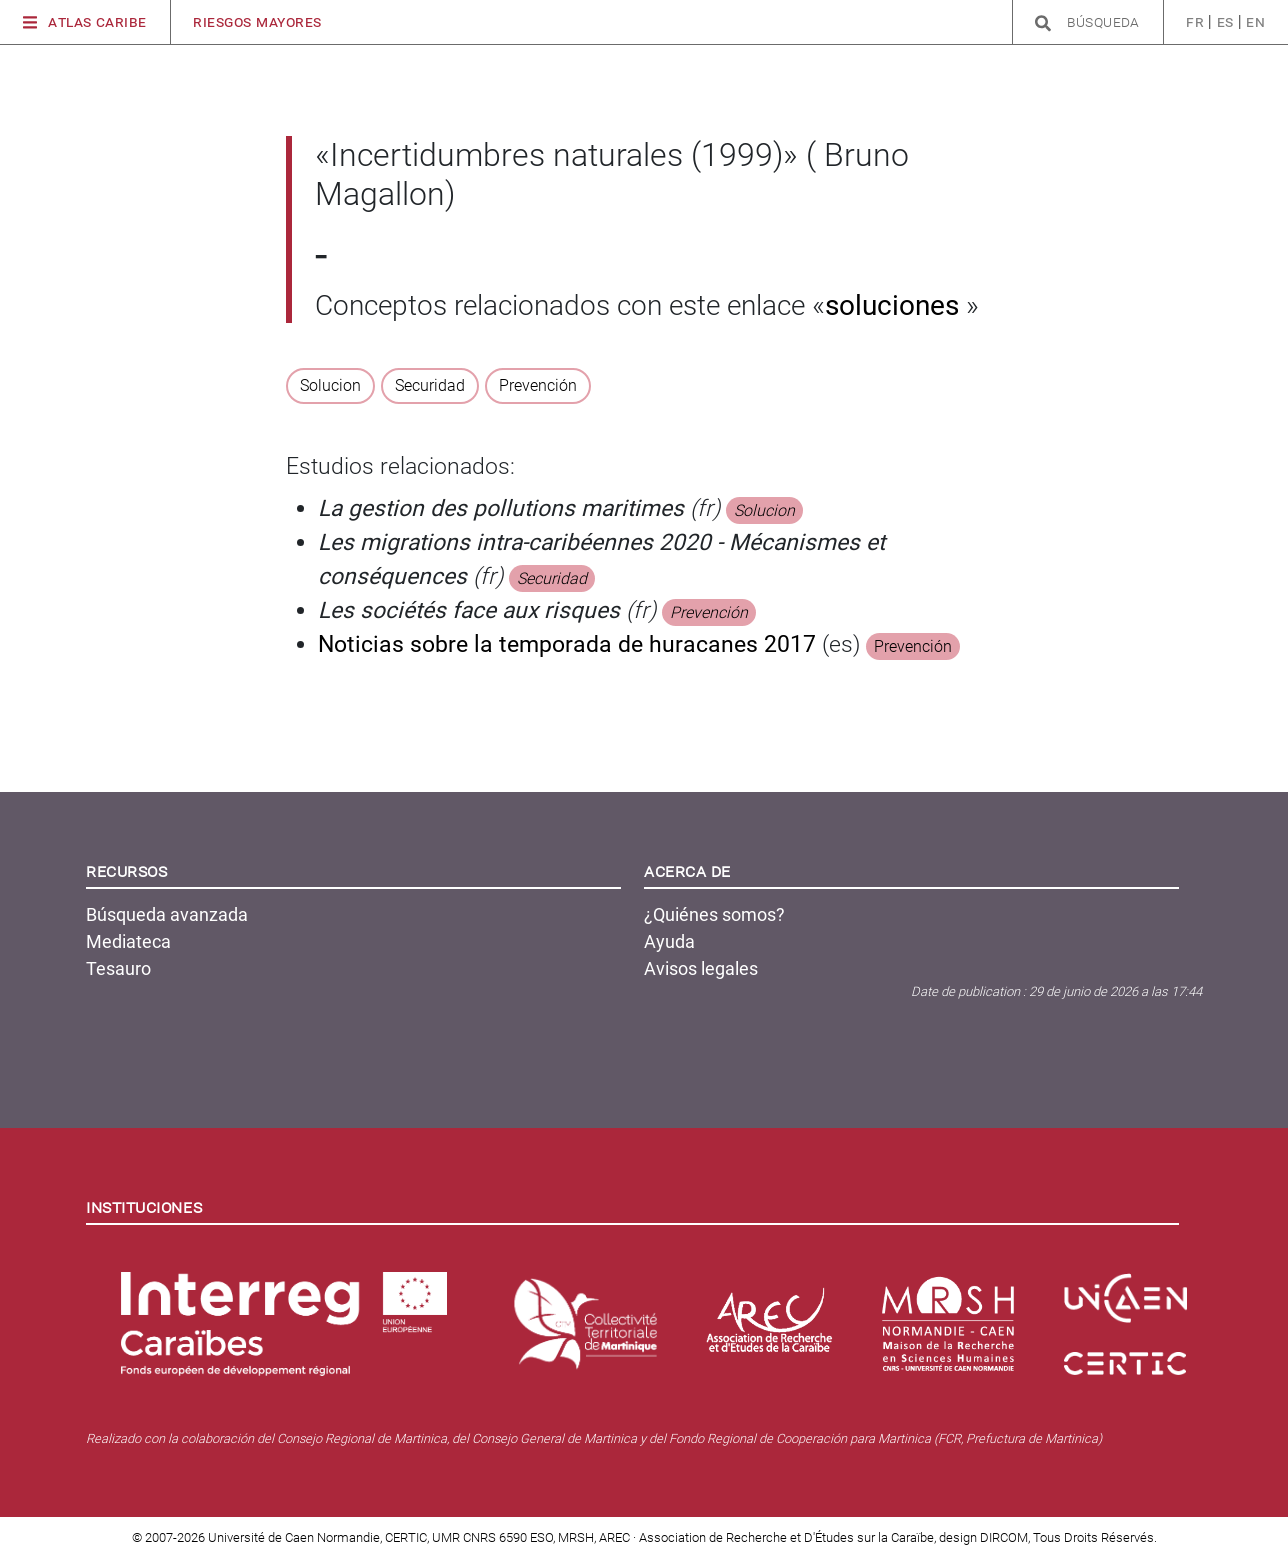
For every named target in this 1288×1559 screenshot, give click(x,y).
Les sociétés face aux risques (469, 610)
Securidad (430, 385)
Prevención (538, 385)
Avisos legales (701, 968)
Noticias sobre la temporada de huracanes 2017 (567, 644)
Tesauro (118, 968)
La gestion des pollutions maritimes (501, 508)
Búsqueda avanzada (167, 914)
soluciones (895, 305)
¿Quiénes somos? (714, 914)
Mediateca (128, 941)
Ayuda (669, 941)
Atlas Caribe (85, 22)
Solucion (330, 385)
